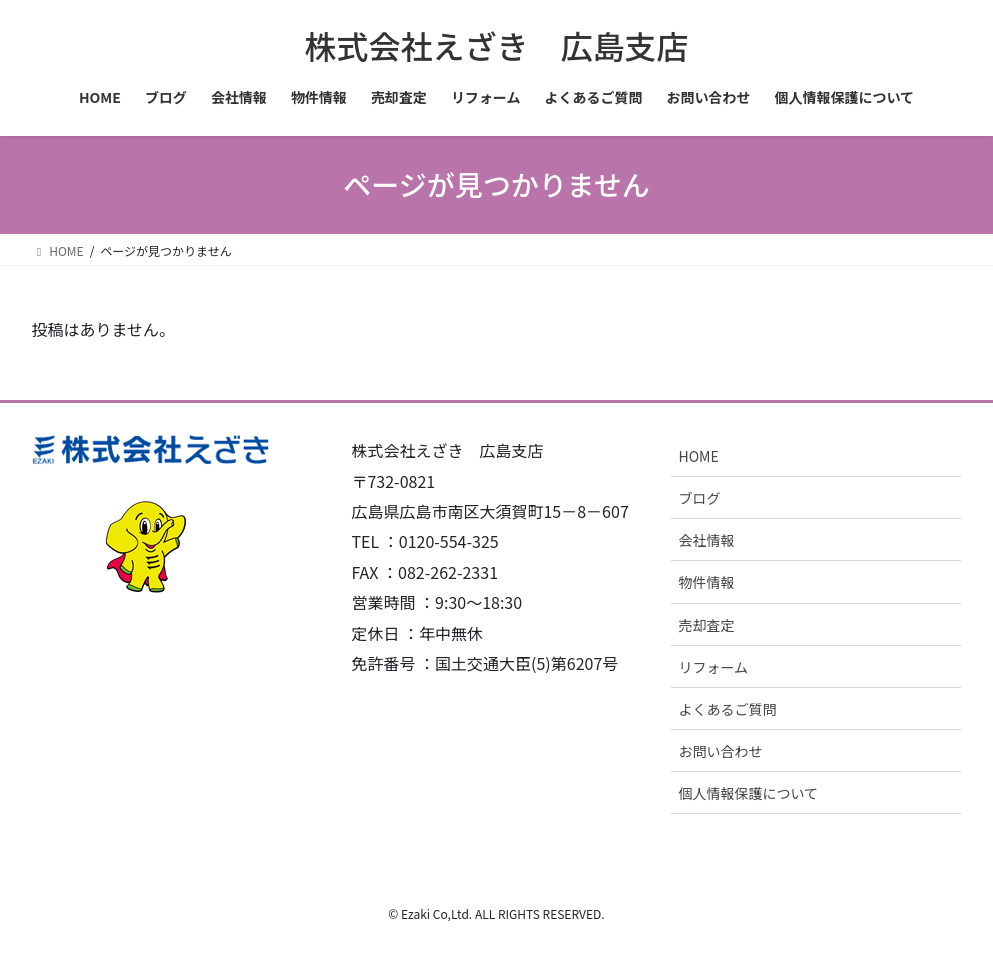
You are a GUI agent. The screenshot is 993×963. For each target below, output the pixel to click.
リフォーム (713, 667)
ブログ (699, 498)
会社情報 (706, 540)
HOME (698, 456)
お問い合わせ (720, 751)
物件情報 (706, 582)
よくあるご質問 (727, 709)
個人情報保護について (748, 793)
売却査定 (706, 625)
